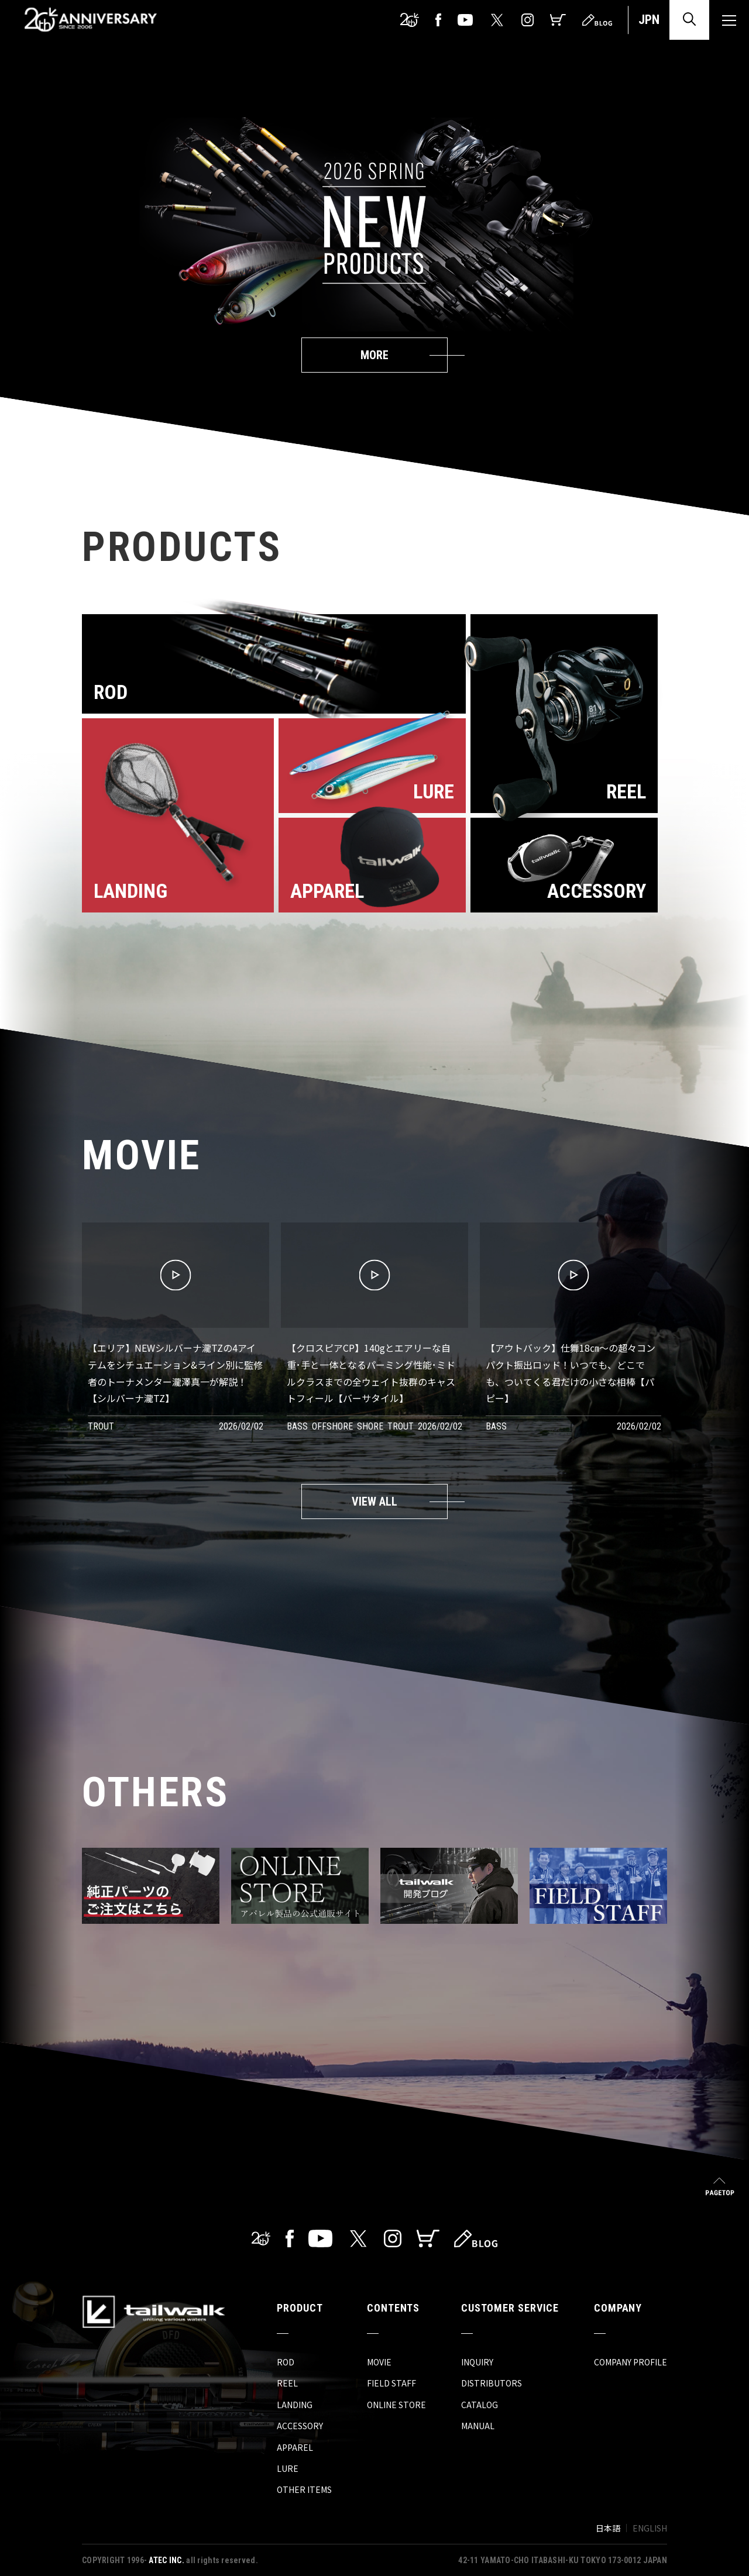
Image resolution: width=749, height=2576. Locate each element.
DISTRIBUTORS (491, 2383)
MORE (374, 355)
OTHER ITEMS (304, 2489)
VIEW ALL (374, 1501)
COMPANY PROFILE (630, 2362)
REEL (287, 2383)
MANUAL (477, 2426)
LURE (287, 2468)
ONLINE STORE (396, 2404)
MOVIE (379, 2362)
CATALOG (479, 2404)
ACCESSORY (300, 2426)
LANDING (294, 2404)
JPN (648, 19)
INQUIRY (477, 2362)
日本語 (608, 2528)
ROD (285, 2362)
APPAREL (295, 2447)
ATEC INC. (166, 2560)
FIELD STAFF (391, 2383)
